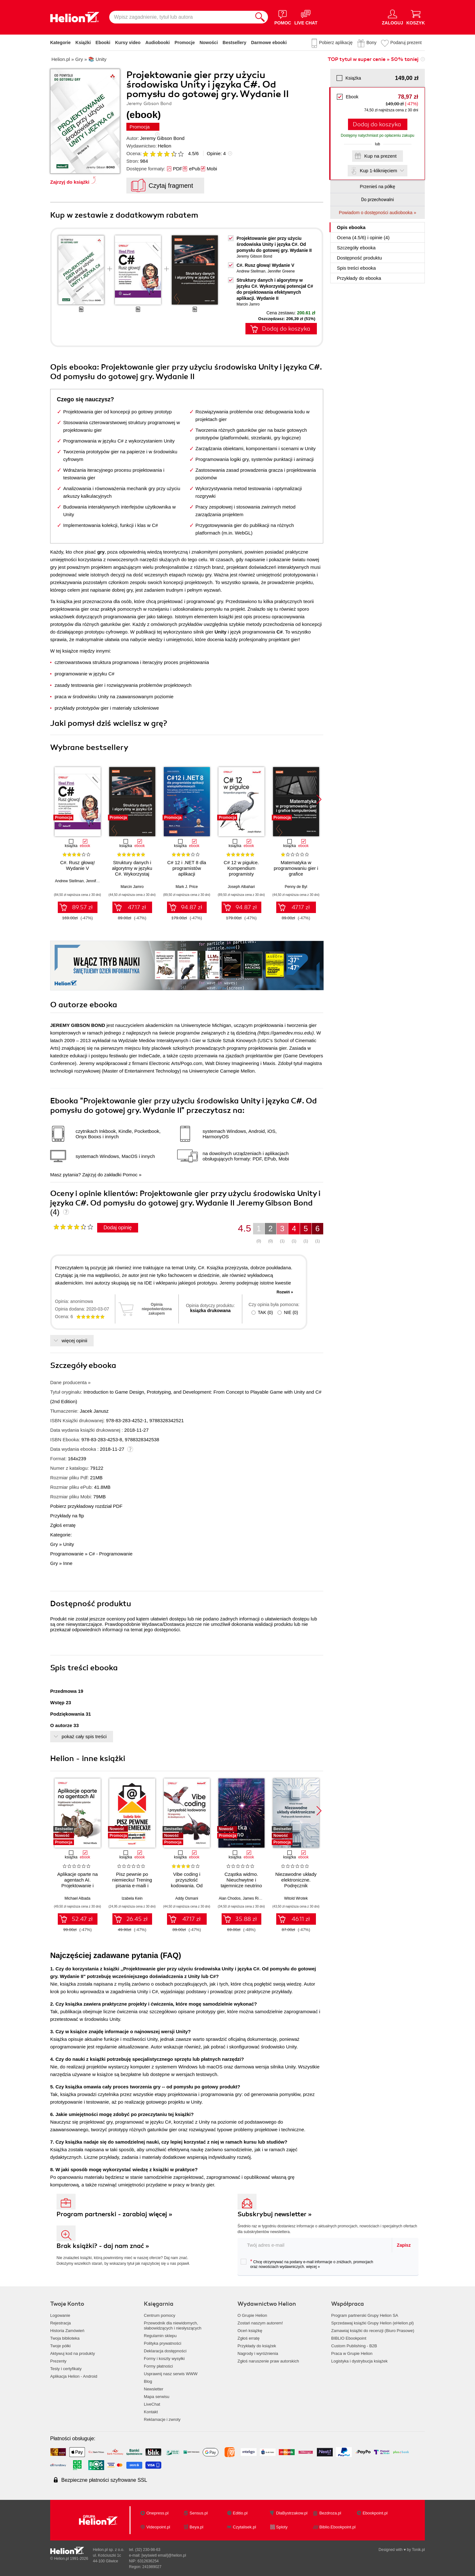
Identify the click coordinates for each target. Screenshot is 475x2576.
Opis (351, 227)
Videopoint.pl (158, 2527)
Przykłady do (359, 278)
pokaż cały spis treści (84, 1736)
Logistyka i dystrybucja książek (359, 2361)
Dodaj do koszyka (377, 124)
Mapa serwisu (156, 2396)
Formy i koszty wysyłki (164, 2358)
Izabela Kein (132, 1898)
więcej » (313, 2266)
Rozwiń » (285, 1292)
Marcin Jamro (248, 304)
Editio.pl (240, 2513)
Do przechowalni (377, 199)
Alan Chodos (230, 1898)
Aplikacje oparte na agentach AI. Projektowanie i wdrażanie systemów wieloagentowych (77, 1885)
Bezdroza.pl (330, 2513)
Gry (54, 1544)
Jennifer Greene (281, 271)
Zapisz (404, 2245)
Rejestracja (60, 2323)
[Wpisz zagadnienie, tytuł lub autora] (180, 17)
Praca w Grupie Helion (351, 2353)
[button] (319, 799)
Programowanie (67, 1553)
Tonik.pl (418, 2549)
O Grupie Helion (252, 2315)
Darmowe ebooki (269, 42)
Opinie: (216, 153)
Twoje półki (60, 2345)
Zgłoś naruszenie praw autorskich (268, 2361)
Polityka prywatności (162, 2343)
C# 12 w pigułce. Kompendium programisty (241, 868)
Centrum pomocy (159, 2315)
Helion (164, 145)
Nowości (208, 42)
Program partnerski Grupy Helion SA (364, 2315)
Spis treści (356, 268)
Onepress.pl (157, 2513)
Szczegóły (356, 247)
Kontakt (151, 2411)
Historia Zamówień (67, 2330)
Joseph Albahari (241, 886)
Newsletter (153, 2389)
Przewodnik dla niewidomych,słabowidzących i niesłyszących (172, 2325)
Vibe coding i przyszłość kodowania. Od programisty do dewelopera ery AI (187, 1885)
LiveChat (152, 2404)
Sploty (282, 2527)
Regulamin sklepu (160, 2335)
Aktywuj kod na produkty (72, 2353)
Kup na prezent (380, 156)
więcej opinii (74, 1340)
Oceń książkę (250, 2330)
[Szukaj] (260, 17)
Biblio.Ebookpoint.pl (337, 2527)
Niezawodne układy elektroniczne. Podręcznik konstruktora (296, 1882)
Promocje (185, 42)
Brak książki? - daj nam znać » (103, 2246)
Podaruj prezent (406, 42)
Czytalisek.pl (244, 2527)
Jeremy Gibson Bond (162, 138)
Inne (67, 1563)
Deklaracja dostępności (165, 2351)
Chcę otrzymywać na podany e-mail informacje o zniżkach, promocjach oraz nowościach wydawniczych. (307, 2264)
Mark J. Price (187, 886)
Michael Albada (77, 1898)
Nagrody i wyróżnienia (258, 2353)
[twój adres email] (315, 2245)
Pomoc (130, 1174)
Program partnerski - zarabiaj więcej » (114, 2214)
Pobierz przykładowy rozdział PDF (86, 1506)
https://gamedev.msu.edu (285, 1032)
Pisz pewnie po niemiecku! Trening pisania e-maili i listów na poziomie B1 (132, 1885)
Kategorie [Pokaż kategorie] (60, 42)
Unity (68, 1544)
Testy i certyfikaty (66, 2368)
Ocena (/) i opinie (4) (363, 237)
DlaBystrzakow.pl (292, 2513)
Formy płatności (158, 2366)
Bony (371, 42)
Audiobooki (157, 42)
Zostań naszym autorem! (260, 2323)
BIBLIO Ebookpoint (348, 2338)
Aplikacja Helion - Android (73, 2376)
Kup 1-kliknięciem (378, 170)
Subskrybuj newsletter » (275, 2214)
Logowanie (60, 2315)
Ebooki (103, 42)
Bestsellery (234, 42)
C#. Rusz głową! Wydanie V (265, 265)
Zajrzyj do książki (69, 182)
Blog (148, 2381)
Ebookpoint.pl (375, 2513)
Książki (83, 42)
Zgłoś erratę (63, 1525)
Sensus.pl (199, 2513)
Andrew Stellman (251, 271)
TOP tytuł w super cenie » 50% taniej (373, 59)
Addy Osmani (186, 1898)
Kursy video (128, 42)
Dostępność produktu (359, 257)
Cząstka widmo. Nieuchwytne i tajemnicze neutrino (241, 1879)
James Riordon (255, 1898)
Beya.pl (196, 2527)
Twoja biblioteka (65, 2338)
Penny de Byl (296, 886)
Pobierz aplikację (336, 42)
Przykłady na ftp (67, 1515)
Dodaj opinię (118, 1227)
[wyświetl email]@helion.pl (164, 2555)
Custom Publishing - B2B (354, 2345)
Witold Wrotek (296, 1898)
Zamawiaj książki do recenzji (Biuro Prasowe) (372, 2330)
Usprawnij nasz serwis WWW (170, 2373)
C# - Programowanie (111, 1553)
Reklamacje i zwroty (162, 2419)
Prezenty (58, 2361)
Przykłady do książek (257, 2345)
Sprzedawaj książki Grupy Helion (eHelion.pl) (372, 2323)
